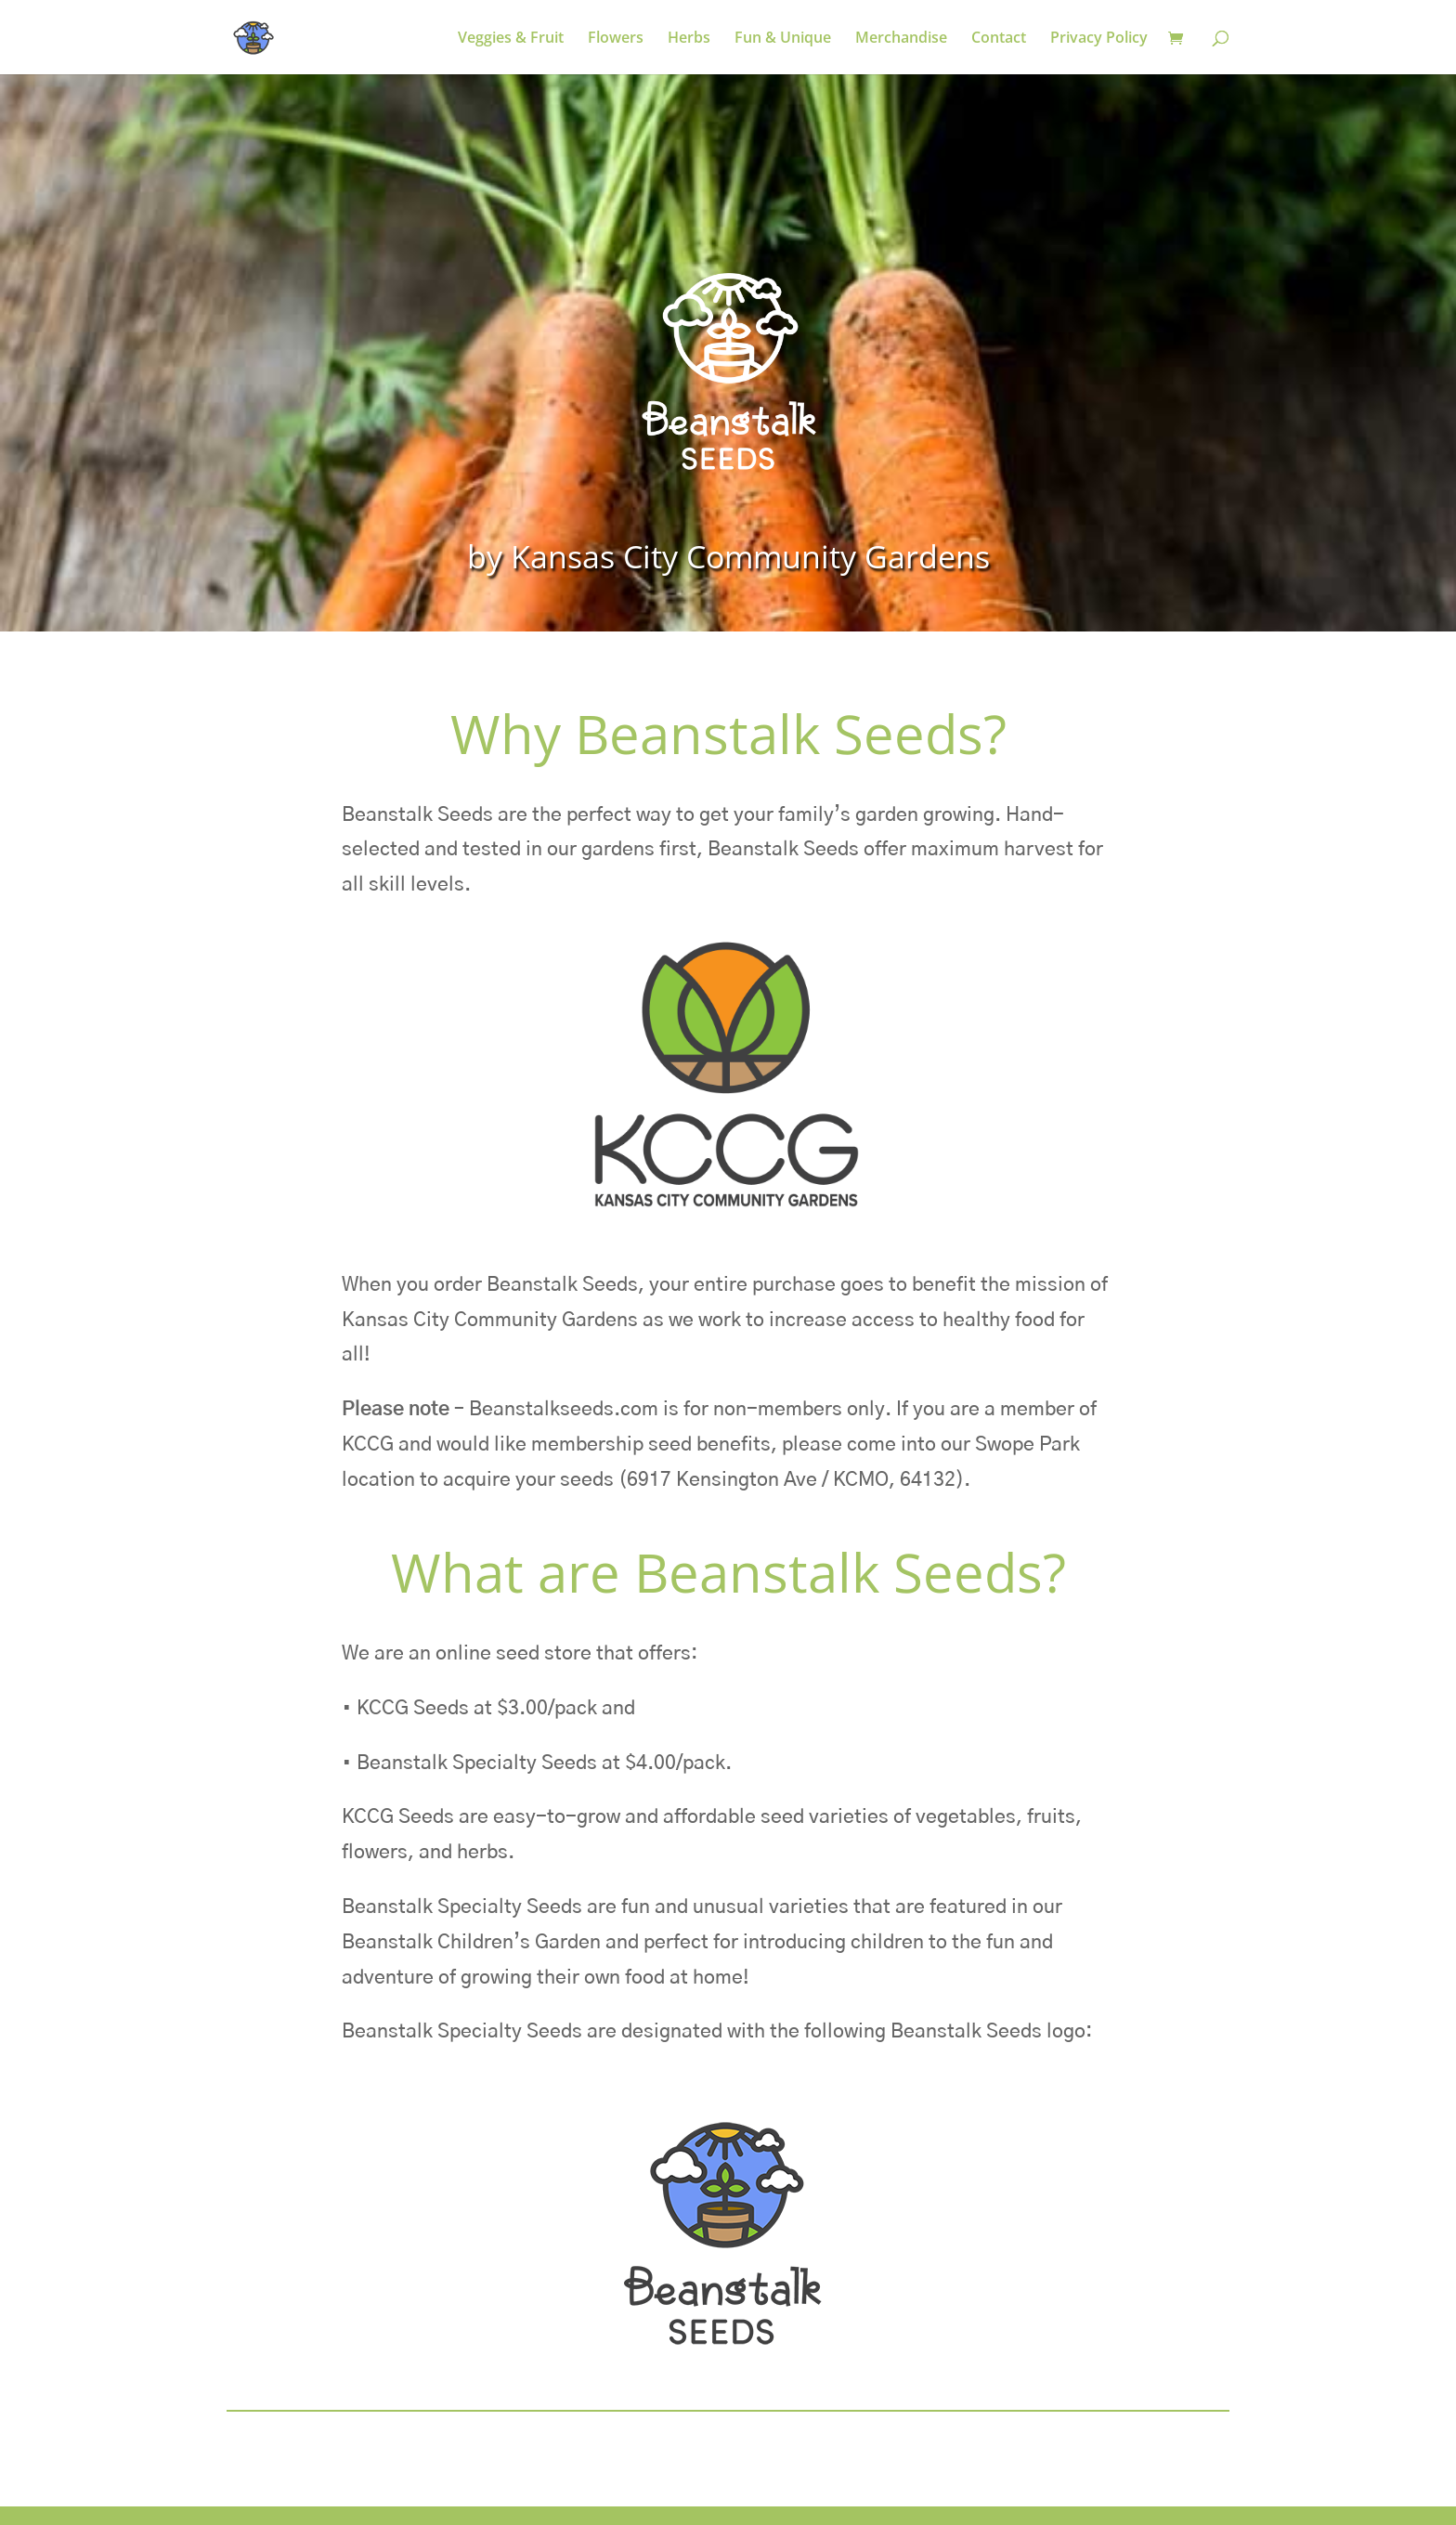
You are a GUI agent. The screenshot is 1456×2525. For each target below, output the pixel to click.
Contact (998, 39)
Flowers (616, 39)
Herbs (689, 39)
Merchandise (901, 39)
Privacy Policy (1099, 39)
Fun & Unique (782, 39)
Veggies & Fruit (511, 39)
